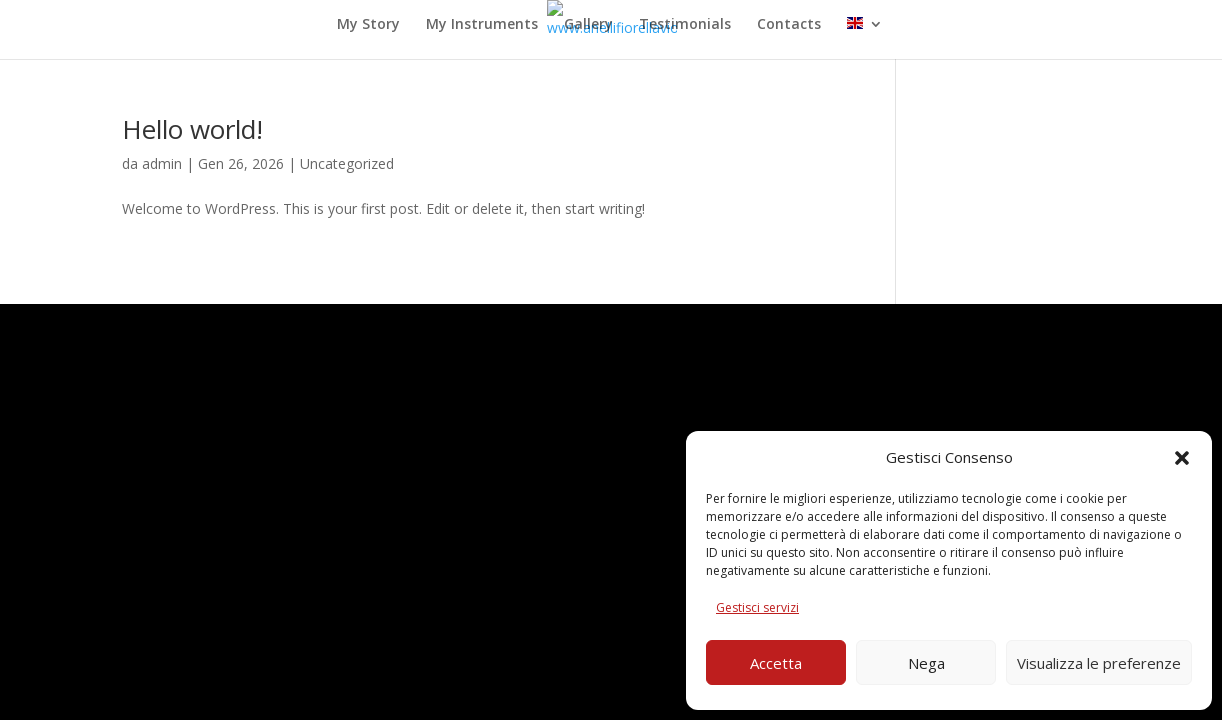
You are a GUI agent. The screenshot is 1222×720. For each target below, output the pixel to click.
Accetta (776, 663)
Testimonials (685, 25)
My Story (368, 25)
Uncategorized (347, 163)
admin (162, 163)
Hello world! (192, 129)
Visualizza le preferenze (1099, 663)
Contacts (789, 25)
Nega (926, 663)
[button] (1182, 458)
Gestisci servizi (757, 607)
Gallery (588, 25)
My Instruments (482, 25)
